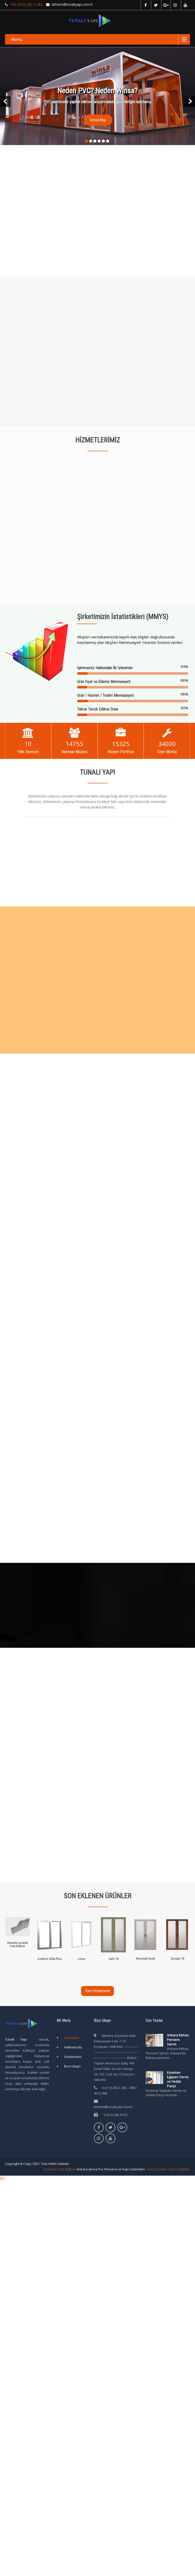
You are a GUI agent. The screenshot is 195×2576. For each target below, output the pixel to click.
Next (189, 101)
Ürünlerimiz (73, 2056)
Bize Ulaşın (72, 2066)
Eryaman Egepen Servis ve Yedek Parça (178, 2079)
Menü (16, 39)
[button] (2, 2178)
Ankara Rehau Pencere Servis (178, 2039)
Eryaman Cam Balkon (60, 2169)
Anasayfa (71, 2037)
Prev (5, 101)
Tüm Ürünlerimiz (97, 1990)
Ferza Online (157, 2169)
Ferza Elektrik (180, 2169)
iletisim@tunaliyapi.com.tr (113, 2106)
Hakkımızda (73, 2047)
